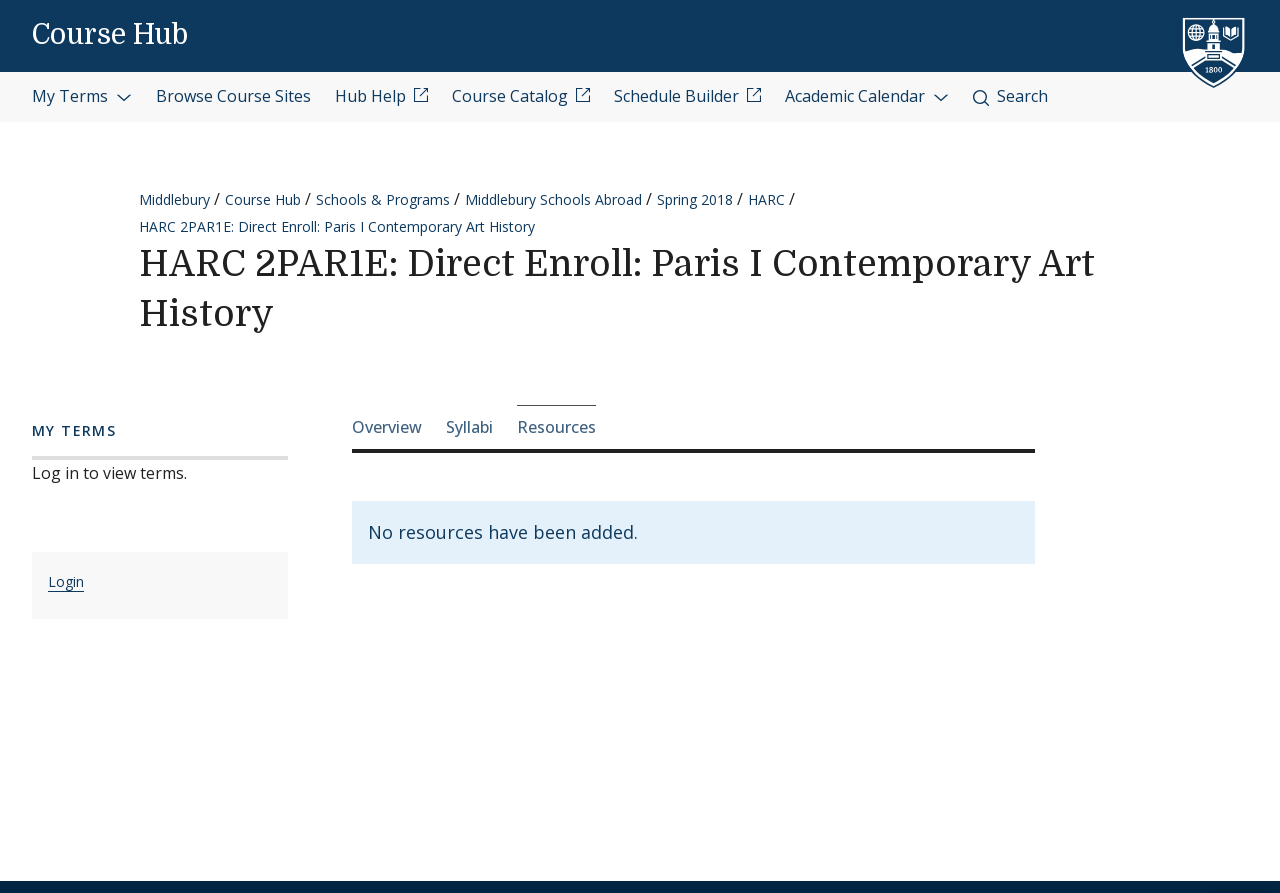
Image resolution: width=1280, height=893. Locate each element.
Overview (387, 427)
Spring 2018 (695, 199)
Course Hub (110, 35)
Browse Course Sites (233, 96)
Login (66, 581)
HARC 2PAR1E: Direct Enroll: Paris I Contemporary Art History (337, 226)
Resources (556, 427)
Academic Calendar (867, 96)
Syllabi (469, 427)
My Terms (82, 96)
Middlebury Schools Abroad (553, 199)
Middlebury (174, 199)
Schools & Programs (383, 199)
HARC (766, 199)
